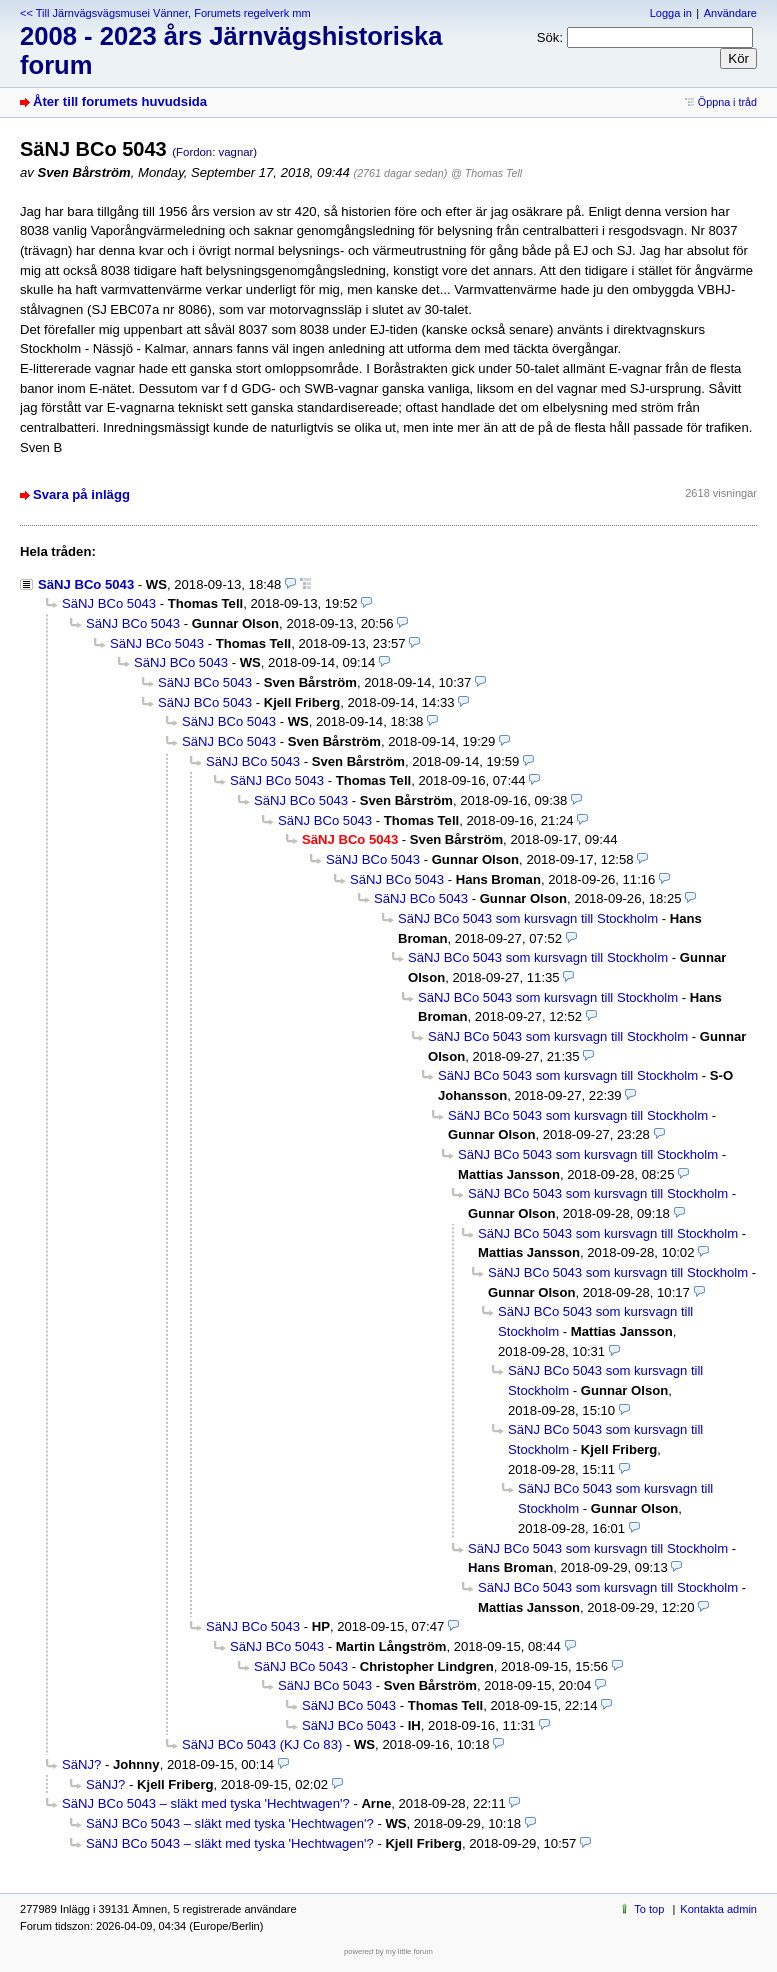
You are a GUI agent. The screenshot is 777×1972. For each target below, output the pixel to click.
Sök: (550, 37)
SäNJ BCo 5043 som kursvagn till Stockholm (528, 918)
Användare (730, 13)
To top (649, 1909)
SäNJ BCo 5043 (86, 584)
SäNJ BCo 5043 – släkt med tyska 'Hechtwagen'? (206, 1803)
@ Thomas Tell (486, 173)
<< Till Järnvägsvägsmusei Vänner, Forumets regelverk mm (165, 13)
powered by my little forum (388, 1951)
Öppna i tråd (727, 102)
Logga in (671, 13)
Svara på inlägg (81, 494)
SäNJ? (81, 1764)
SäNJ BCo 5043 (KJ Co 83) (262, 1744)
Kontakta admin (718, 1909)
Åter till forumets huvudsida (120, 101)
